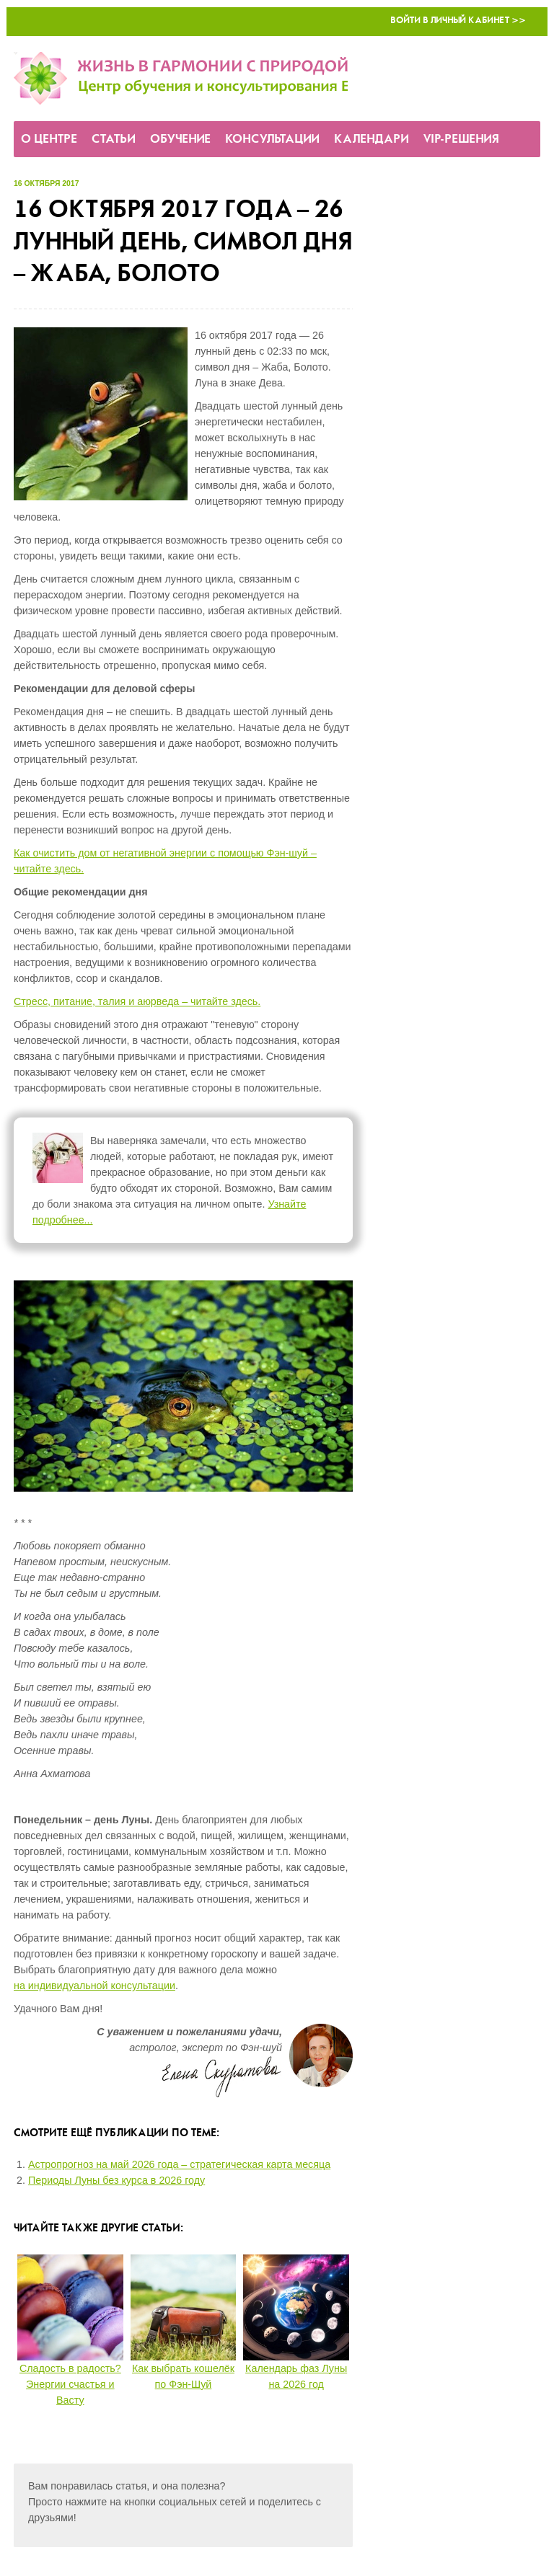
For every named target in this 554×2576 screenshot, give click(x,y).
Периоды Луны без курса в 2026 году (116, 2180)
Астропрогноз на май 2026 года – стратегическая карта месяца (179, 2164)
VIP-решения (461, 139)
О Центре (49, 139)
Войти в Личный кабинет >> (458, 21)
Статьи (114, 139)
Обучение (180, 139)
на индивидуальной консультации (94, 1985)
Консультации (272, 139)
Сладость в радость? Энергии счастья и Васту (70, 2384)
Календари (371, 139)
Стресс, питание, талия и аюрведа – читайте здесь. (137, 1001)
